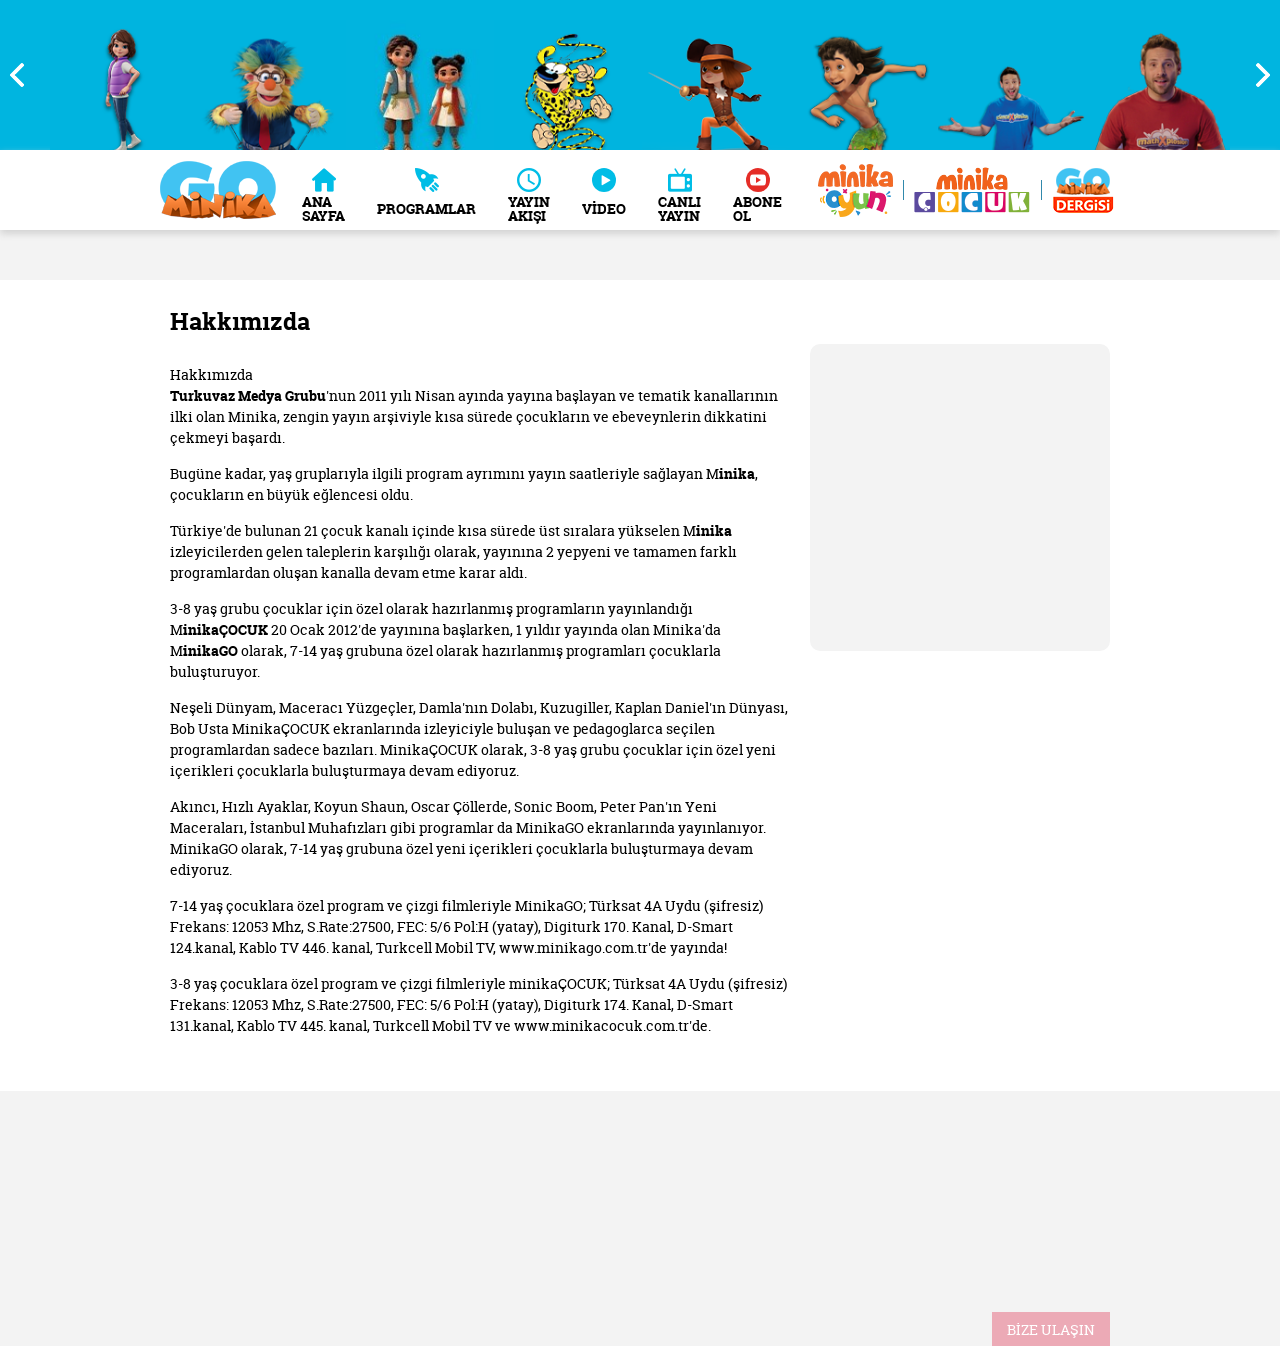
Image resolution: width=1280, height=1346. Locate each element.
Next (1255, 75)
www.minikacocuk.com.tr (601, 1025)
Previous (25, 75)
